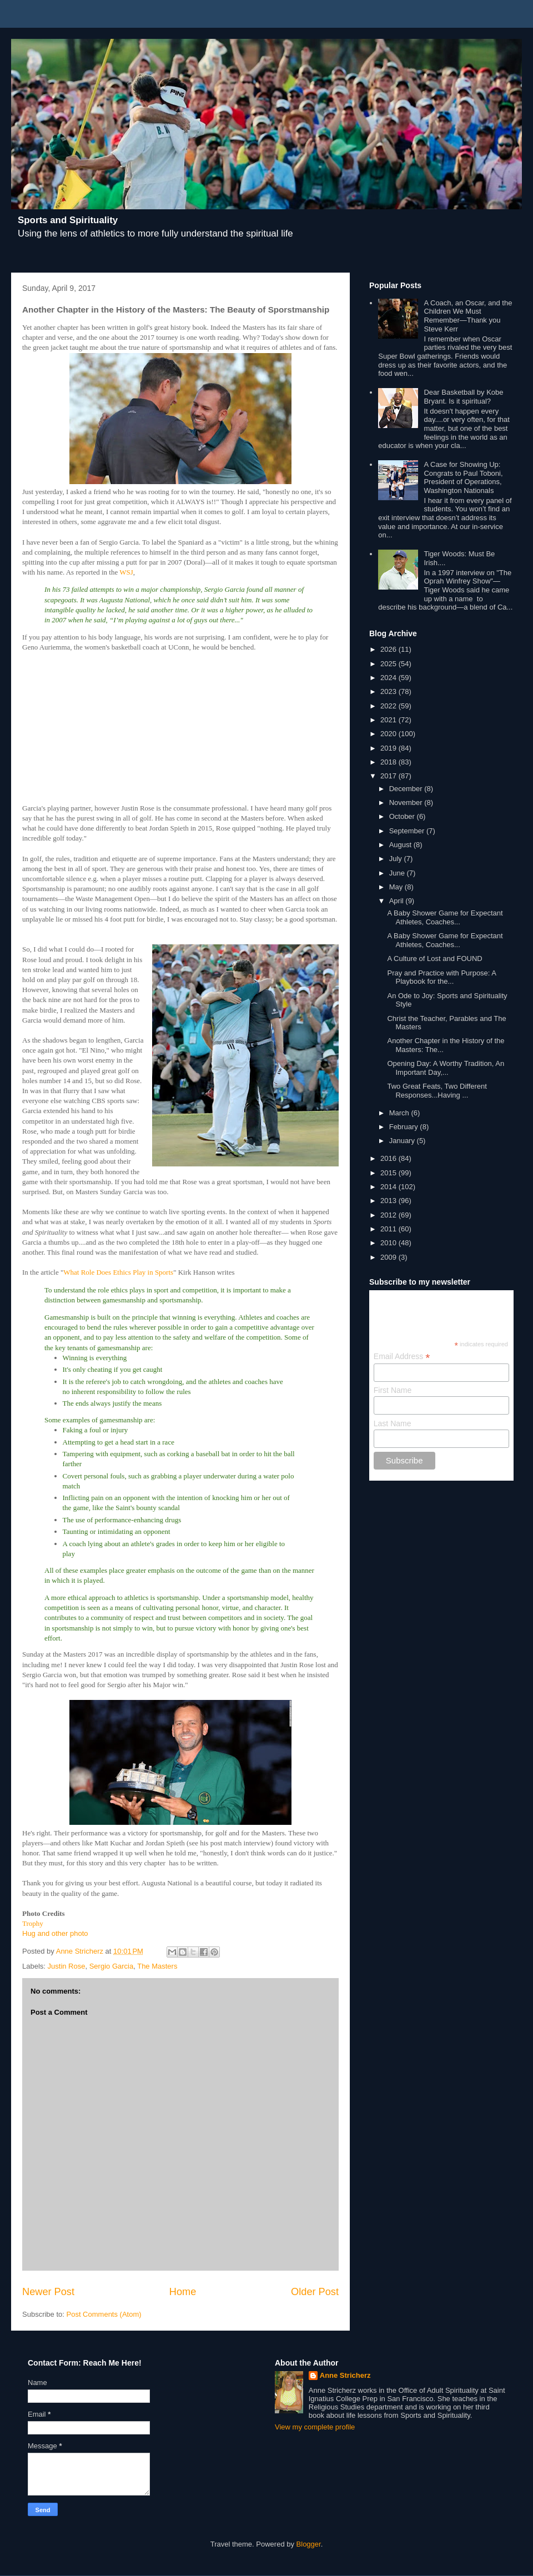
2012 (389, 1215)
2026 (389, 649)
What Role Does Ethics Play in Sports (118, 1272)
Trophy (32, 1923)
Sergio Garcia (111, 1966)
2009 (389, 1257)
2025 (389, 664)
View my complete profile (315, 2427)
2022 (389, 706)
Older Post (315, 2291)
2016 (389, 1158)
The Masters (157, 1966)
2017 (389, 776)
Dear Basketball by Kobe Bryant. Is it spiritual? (463, 396)
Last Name (392, 1423)
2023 (389, 691)
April (397, 901)
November (407, 802)
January (403, 1140)
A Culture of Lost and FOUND (434, 958)
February (404, 1127)
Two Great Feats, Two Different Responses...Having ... (436, 1090)
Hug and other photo (55, 1933)
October (403, 816)
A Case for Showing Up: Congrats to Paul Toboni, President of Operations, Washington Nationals (463, 477)
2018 (389, 762)
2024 (389, 677)
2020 (389, 733)
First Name (392, 1390)
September (407, 831)
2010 (389, 1243)
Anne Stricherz (345, 2375)
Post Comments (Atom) (104, 2314)
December (407, 788)
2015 (389, 1173)
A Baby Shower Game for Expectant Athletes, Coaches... (444, 917)
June (398, 873)
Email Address (402, 1356)
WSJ (126, 572)
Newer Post (48, 2291)
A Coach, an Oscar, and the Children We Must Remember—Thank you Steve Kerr (468, 316)
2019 (389, 748)
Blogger (308, 2544)
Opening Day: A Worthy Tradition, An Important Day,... (445, 1067)
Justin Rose (67, 1966)
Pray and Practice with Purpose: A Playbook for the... (441, 977)
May (397, 887)
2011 (389, 1229)
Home (183, 2291)
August (401, 845)
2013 (389, 1200)
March (400, 1113)
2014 (389, 1187)
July (396, 858)
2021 (389, 720)
